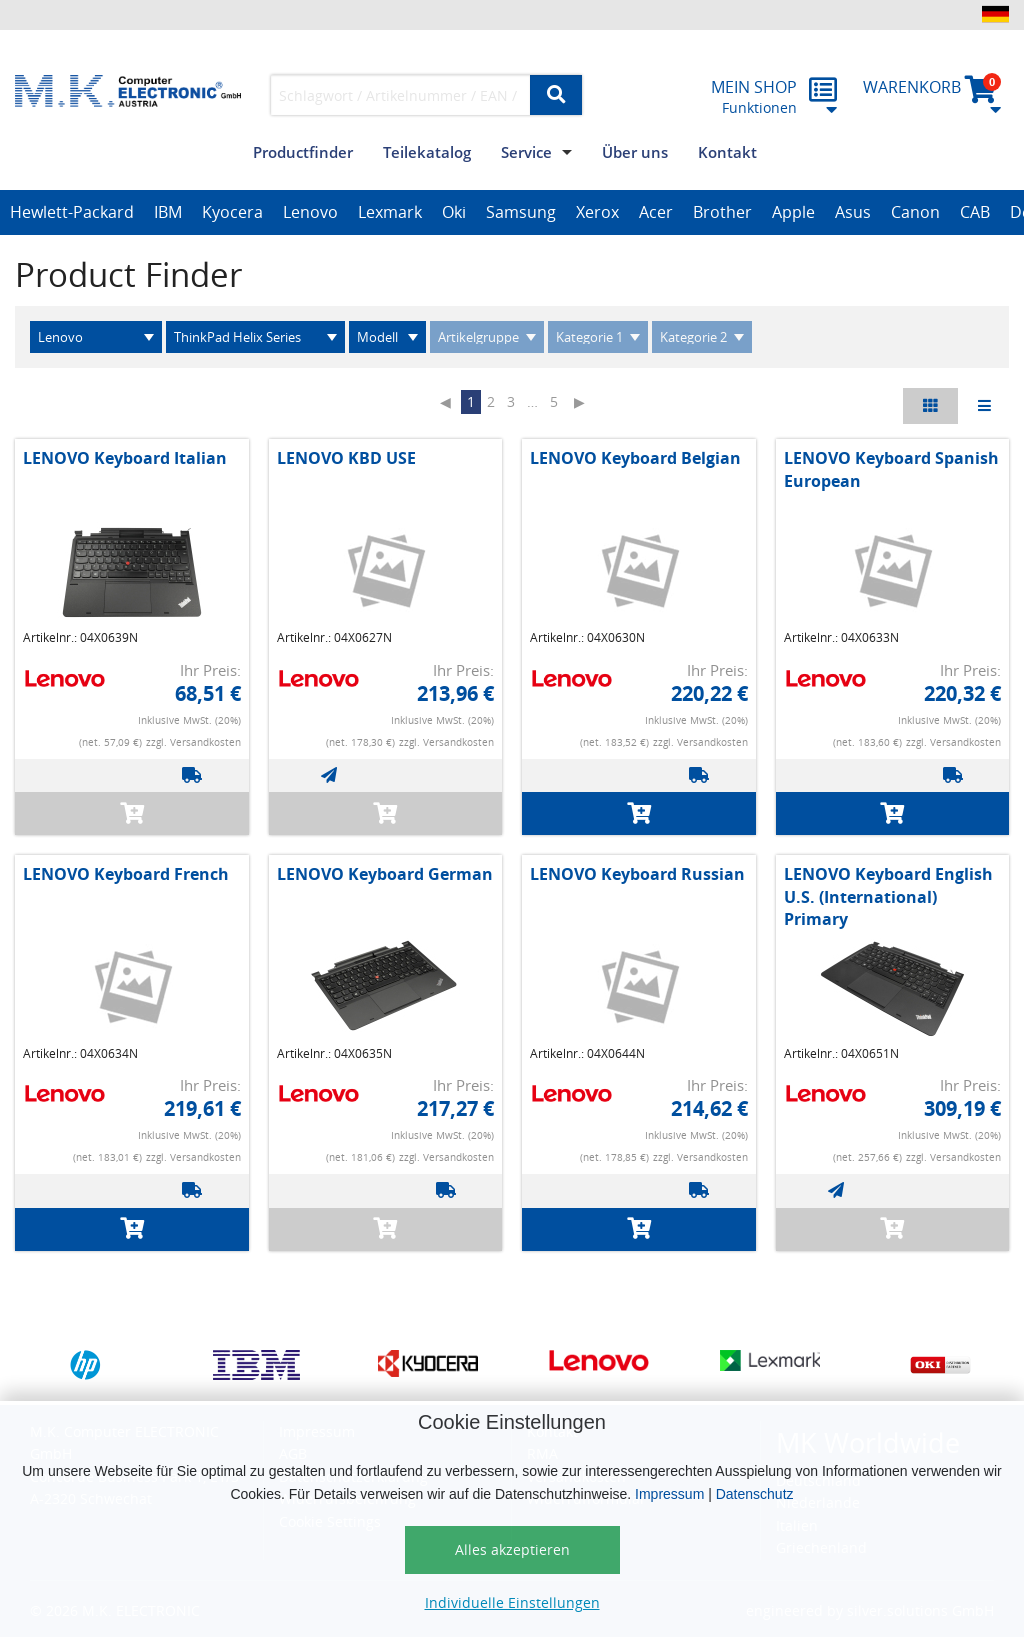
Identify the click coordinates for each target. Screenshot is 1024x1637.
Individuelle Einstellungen (512, 1602)
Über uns (635, 152)
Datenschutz (755, 1494)
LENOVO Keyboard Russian (637, 874)
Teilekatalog (427, 152)
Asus (853, 212)
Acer (656, 212)
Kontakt (727, 152)
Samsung (521, 212)
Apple (793, 212)
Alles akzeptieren (512, 1549)
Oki (454, 212)
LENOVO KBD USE (346, 458)
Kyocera (232, 212)
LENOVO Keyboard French (126, 874)
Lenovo (310, 212)
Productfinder (303, 152)
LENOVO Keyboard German (385, 874)
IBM (168, 212)
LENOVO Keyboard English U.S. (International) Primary (888, 896)
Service (526, 152)
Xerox (597, 212)
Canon (915, 212)
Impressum (669, 1494)
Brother (722, 212)
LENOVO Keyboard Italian (125, 458)
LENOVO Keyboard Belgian (635, 458)
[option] (72, 213)
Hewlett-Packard (72, 212)
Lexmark (390, 212)
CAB (975, 212)
